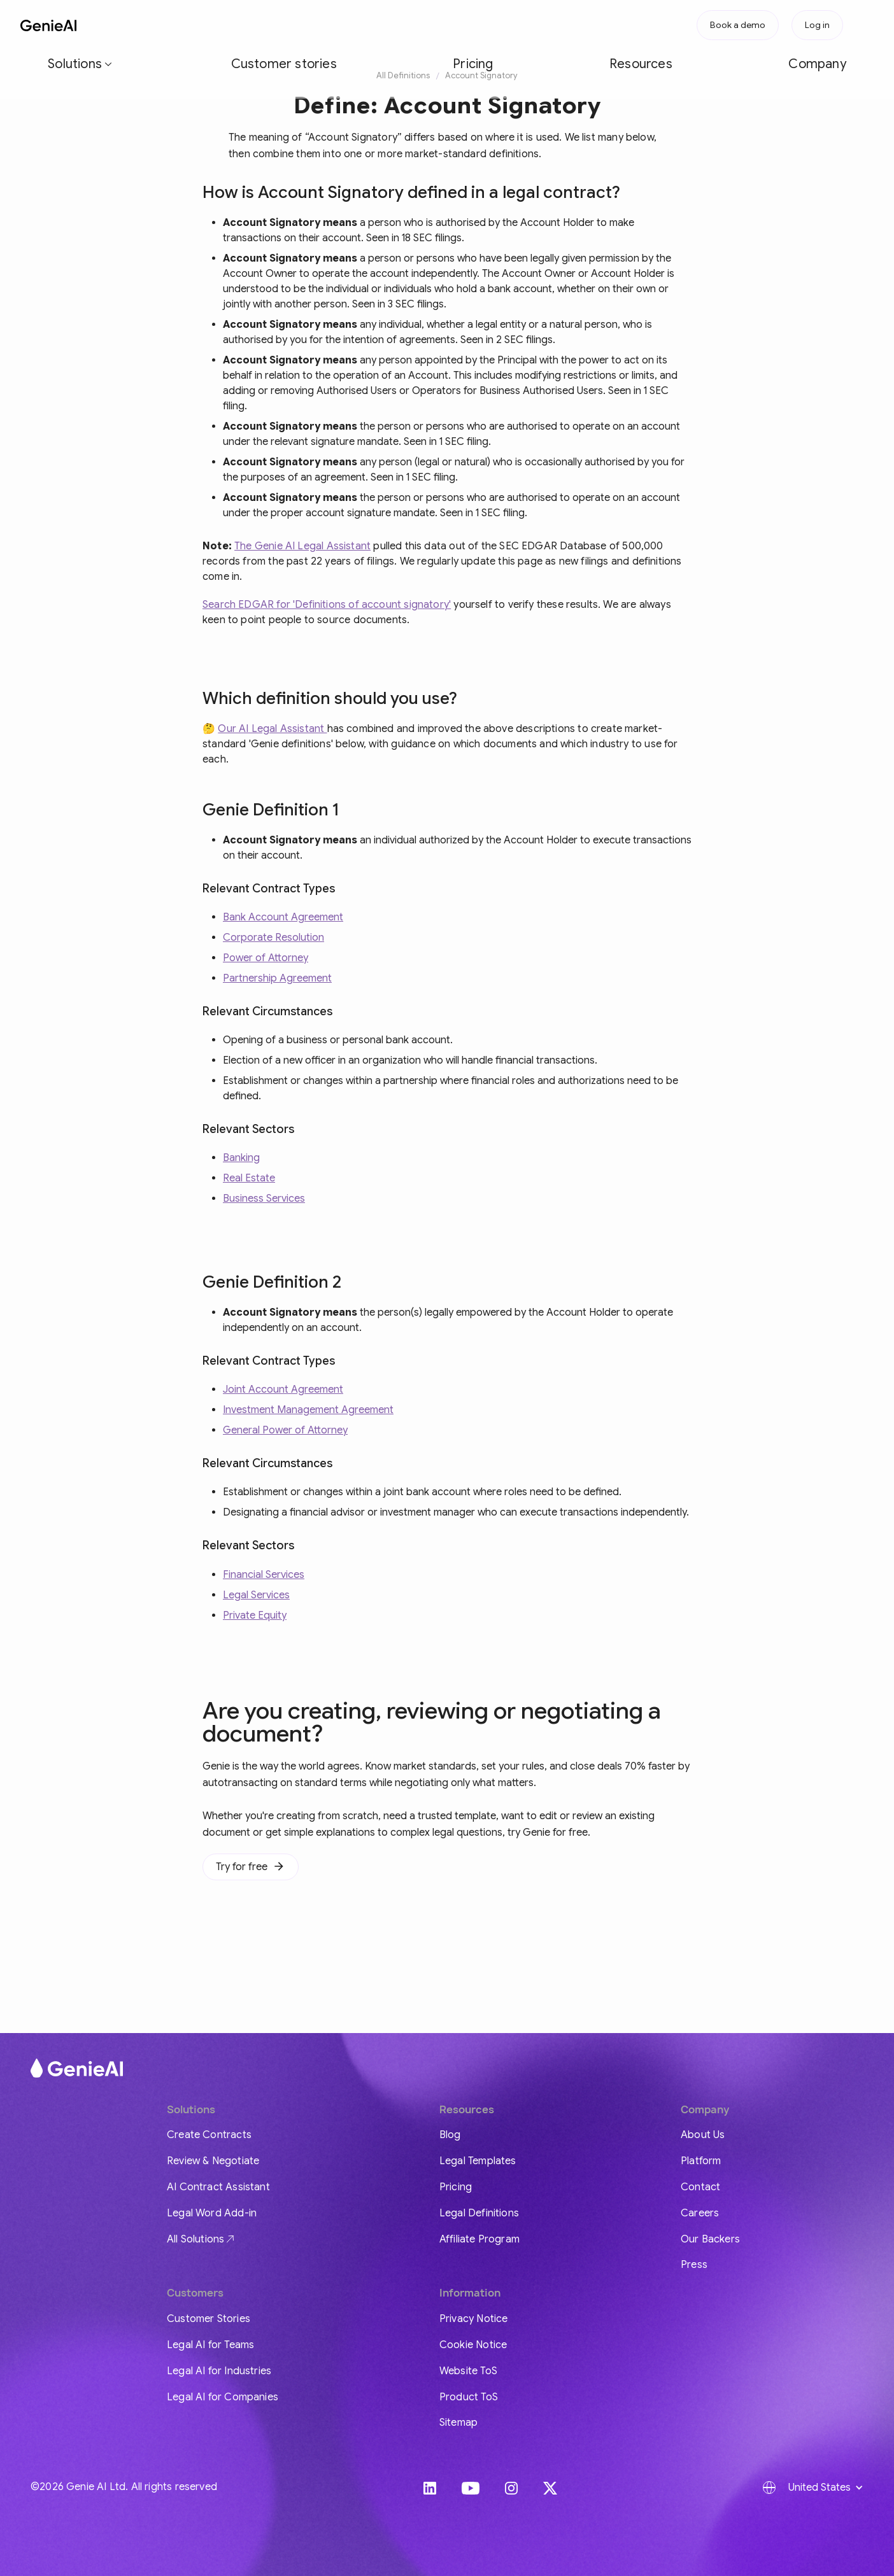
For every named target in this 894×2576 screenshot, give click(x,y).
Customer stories (234, 25)
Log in (817, 25)
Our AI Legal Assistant (272, 728)
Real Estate (249, 1178)
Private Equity (255, 1615)
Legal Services (256, 1595)
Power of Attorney (265, 958)
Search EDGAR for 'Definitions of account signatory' (326, 604)
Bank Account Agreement (283, 917)
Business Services (264, 1198)
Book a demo (737, 25)
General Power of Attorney (285, 1430)
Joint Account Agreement (283, 1389)
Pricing (306, 25)
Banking (241, 1157)
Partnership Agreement (277, 978)
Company (425, 25)
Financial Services (263, 1574)
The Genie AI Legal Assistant (302, 546)
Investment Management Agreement (308, 1410)
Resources (363, 25)
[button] (152, 25)
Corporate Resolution (273, 937)
